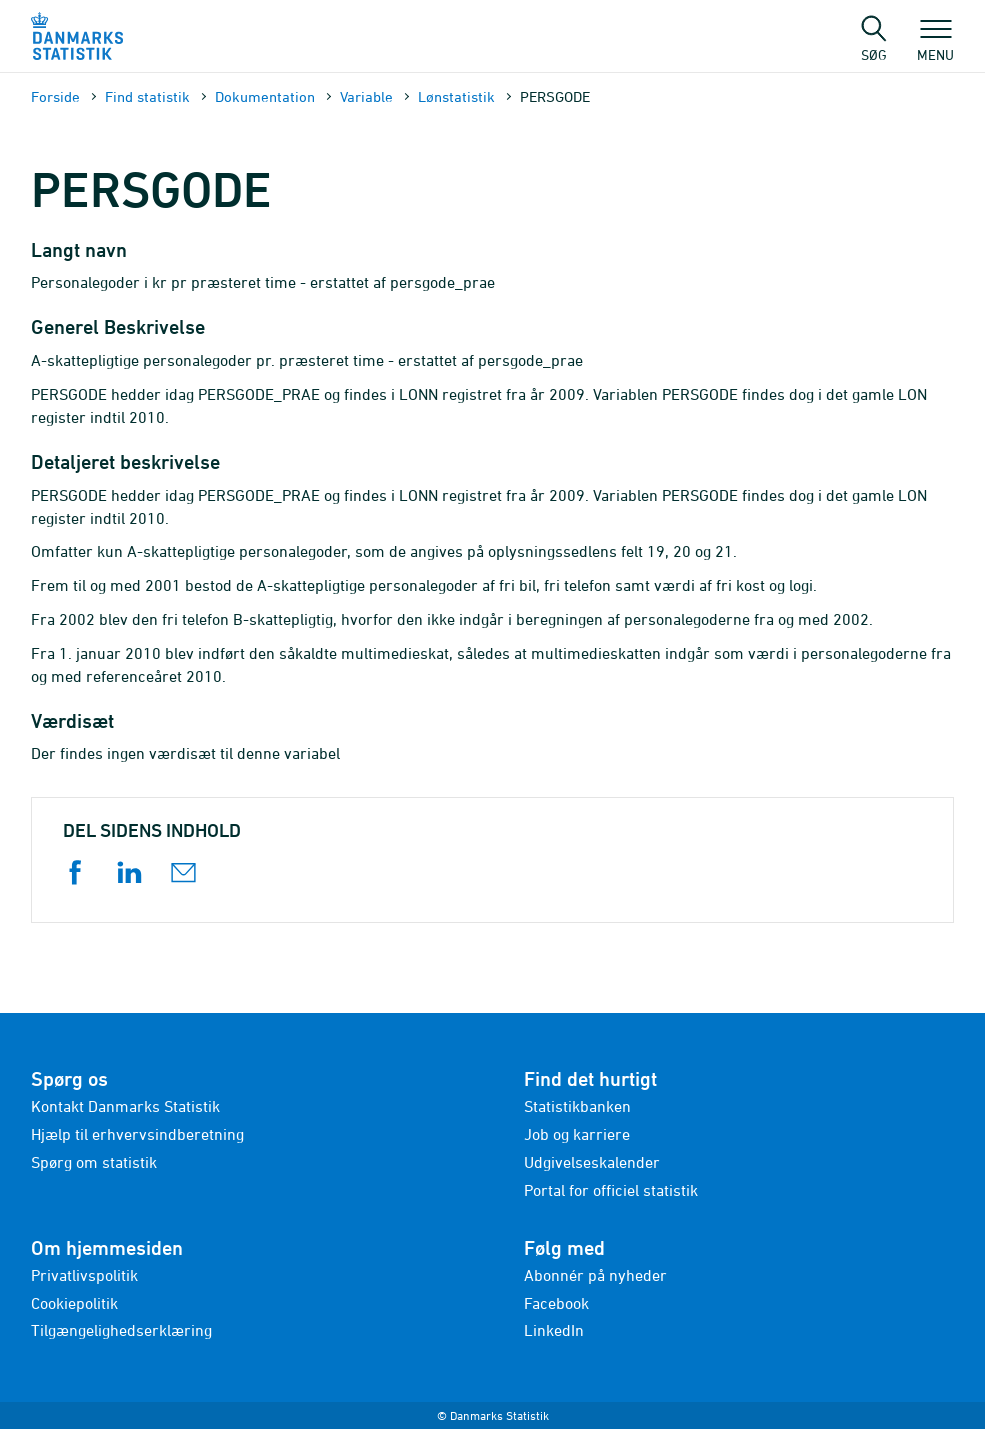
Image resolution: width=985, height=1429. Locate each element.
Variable (366, 96)
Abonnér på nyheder (595, 1275)
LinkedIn (554, 1330)
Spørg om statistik (94, 1162)
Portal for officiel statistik (611, 1190)
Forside (55, 96)
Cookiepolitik (74, 1303)
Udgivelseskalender (592, 1162)
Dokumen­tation (265, 96)
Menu (935, 45)
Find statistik (147, 96)
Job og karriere (577, 1134)
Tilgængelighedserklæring (121, 1330)
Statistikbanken (577, 1106)
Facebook (556, 1303)
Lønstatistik (456, 96)
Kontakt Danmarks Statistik (125, 1106)
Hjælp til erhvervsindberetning (137, 1134)
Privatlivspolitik (84, 1275)
